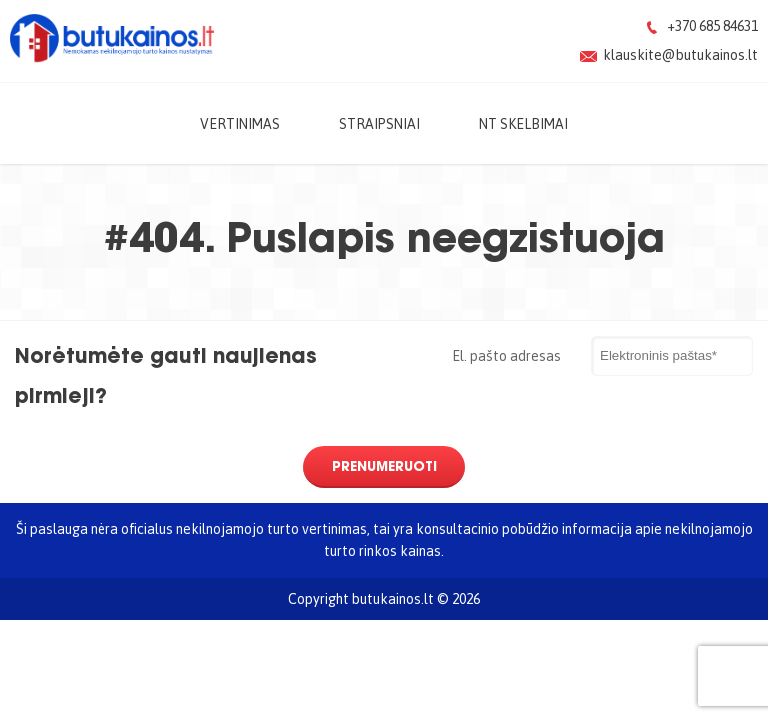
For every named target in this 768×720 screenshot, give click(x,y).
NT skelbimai (523, 123)
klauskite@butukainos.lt (680, 54)
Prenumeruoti (384, 466)
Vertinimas (240, 123)
